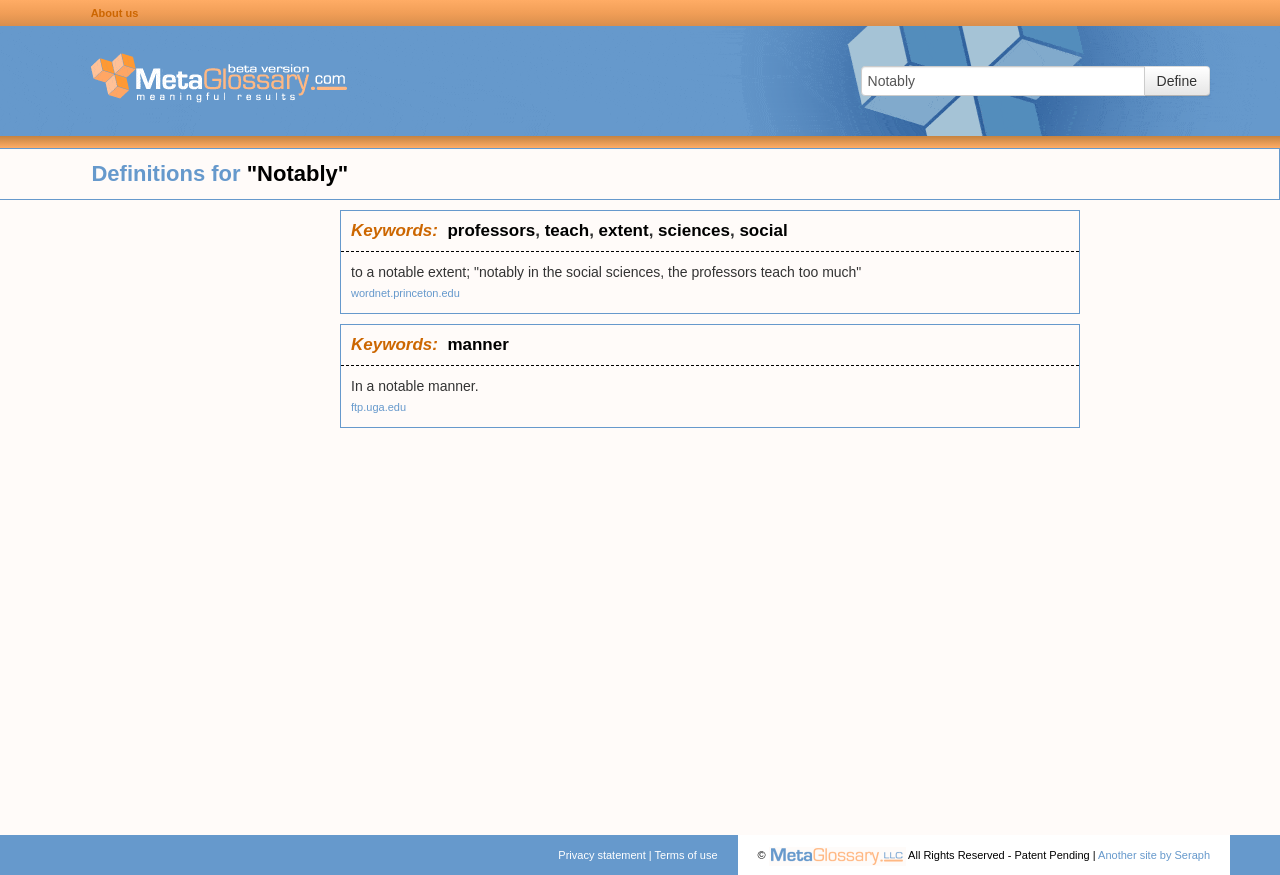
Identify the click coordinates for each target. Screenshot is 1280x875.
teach (567, 230)
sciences (694, 230)
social (763, 230)
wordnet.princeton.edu (405, 293)
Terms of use (686, 855)
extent (624, 230)
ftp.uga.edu (378, 407)
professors (491, 230)
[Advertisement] (170, 510)
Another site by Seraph (1154, 855)
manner (477, 344)
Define (1177, 81)
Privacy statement (601, 855)
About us (115, 13)
